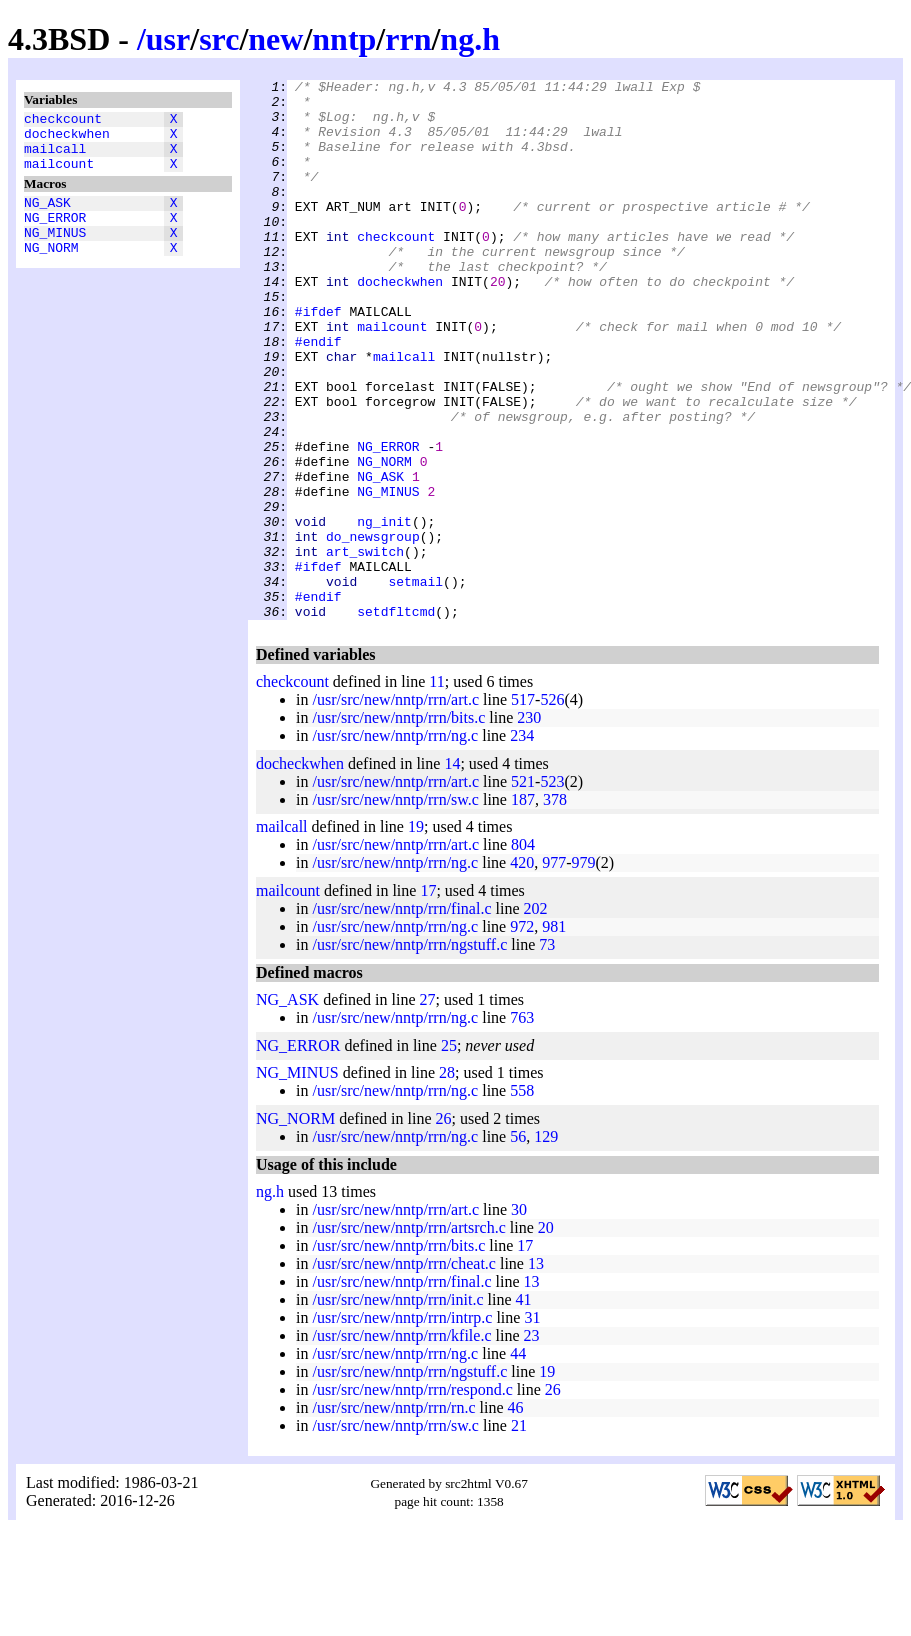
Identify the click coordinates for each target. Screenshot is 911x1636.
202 (536, 1016)
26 (444, 1226)
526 (552, 807)
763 (522, 1125)
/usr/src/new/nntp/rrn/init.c (397, 1407)
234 (522, 843)
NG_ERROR (55, 235)
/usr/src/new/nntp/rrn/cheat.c (404, 1371)
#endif (318, 395)
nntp (344, 39)
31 (532, 1425)
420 (522, 970)
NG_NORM (51, 271)
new (275, 39)
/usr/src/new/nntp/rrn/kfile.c (401, 1443)
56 (518, 1244)
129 (546, 1244)
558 (522, 1198)
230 (529, 825)
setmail (415, 683)
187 (523, 907)
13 (536, 1371)
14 (452, 871)
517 (523, 807)
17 (428, 998)
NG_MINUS (55, 253)
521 (523, 889)
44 (518, 1461)
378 (555, 907)
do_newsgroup (373, 629)
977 (554, 970)
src (219, 39)
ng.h (470, 39)
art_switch (365, 647)
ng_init (384, 611)
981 (554, 1034)
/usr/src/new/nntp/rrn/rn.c (393, 1515)
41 (524, 1407)
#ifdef (318, 359)
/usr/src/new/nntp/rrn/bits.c (398, 825)
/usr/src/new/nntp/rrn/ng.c (395, 843)
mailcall (55, 157)
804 (523, 952)
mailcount (59, 175)
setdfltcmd (396, 719)
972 (522, 1034)
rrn (408, 39)
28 (447, 1180)
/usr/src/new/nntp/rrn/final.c (401, 1016)
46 (516, 1515)
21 (519, 1533)
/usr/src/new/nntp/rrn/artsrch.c (408, 1335)
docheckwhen (67, 139)
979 (584, 970)
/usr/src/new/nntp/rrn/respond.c (412, 1497)
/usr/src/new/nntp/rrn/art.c (395, 807)
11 (436, 789)
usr (168, 39)
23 (532, 1443)
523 (552, 889)
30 (519, 1317)
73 (547, 1052)
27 (428, 1107)
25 (449, 1153)
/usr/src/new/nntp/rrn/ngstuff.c (409, 1052)
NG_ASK (47, 217)
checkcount (63, 121)
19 (416, 934)
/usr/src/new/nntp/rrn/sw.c (395, 907)
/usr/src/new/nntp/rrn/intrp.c (402, 1425)
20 (546, 1335)
